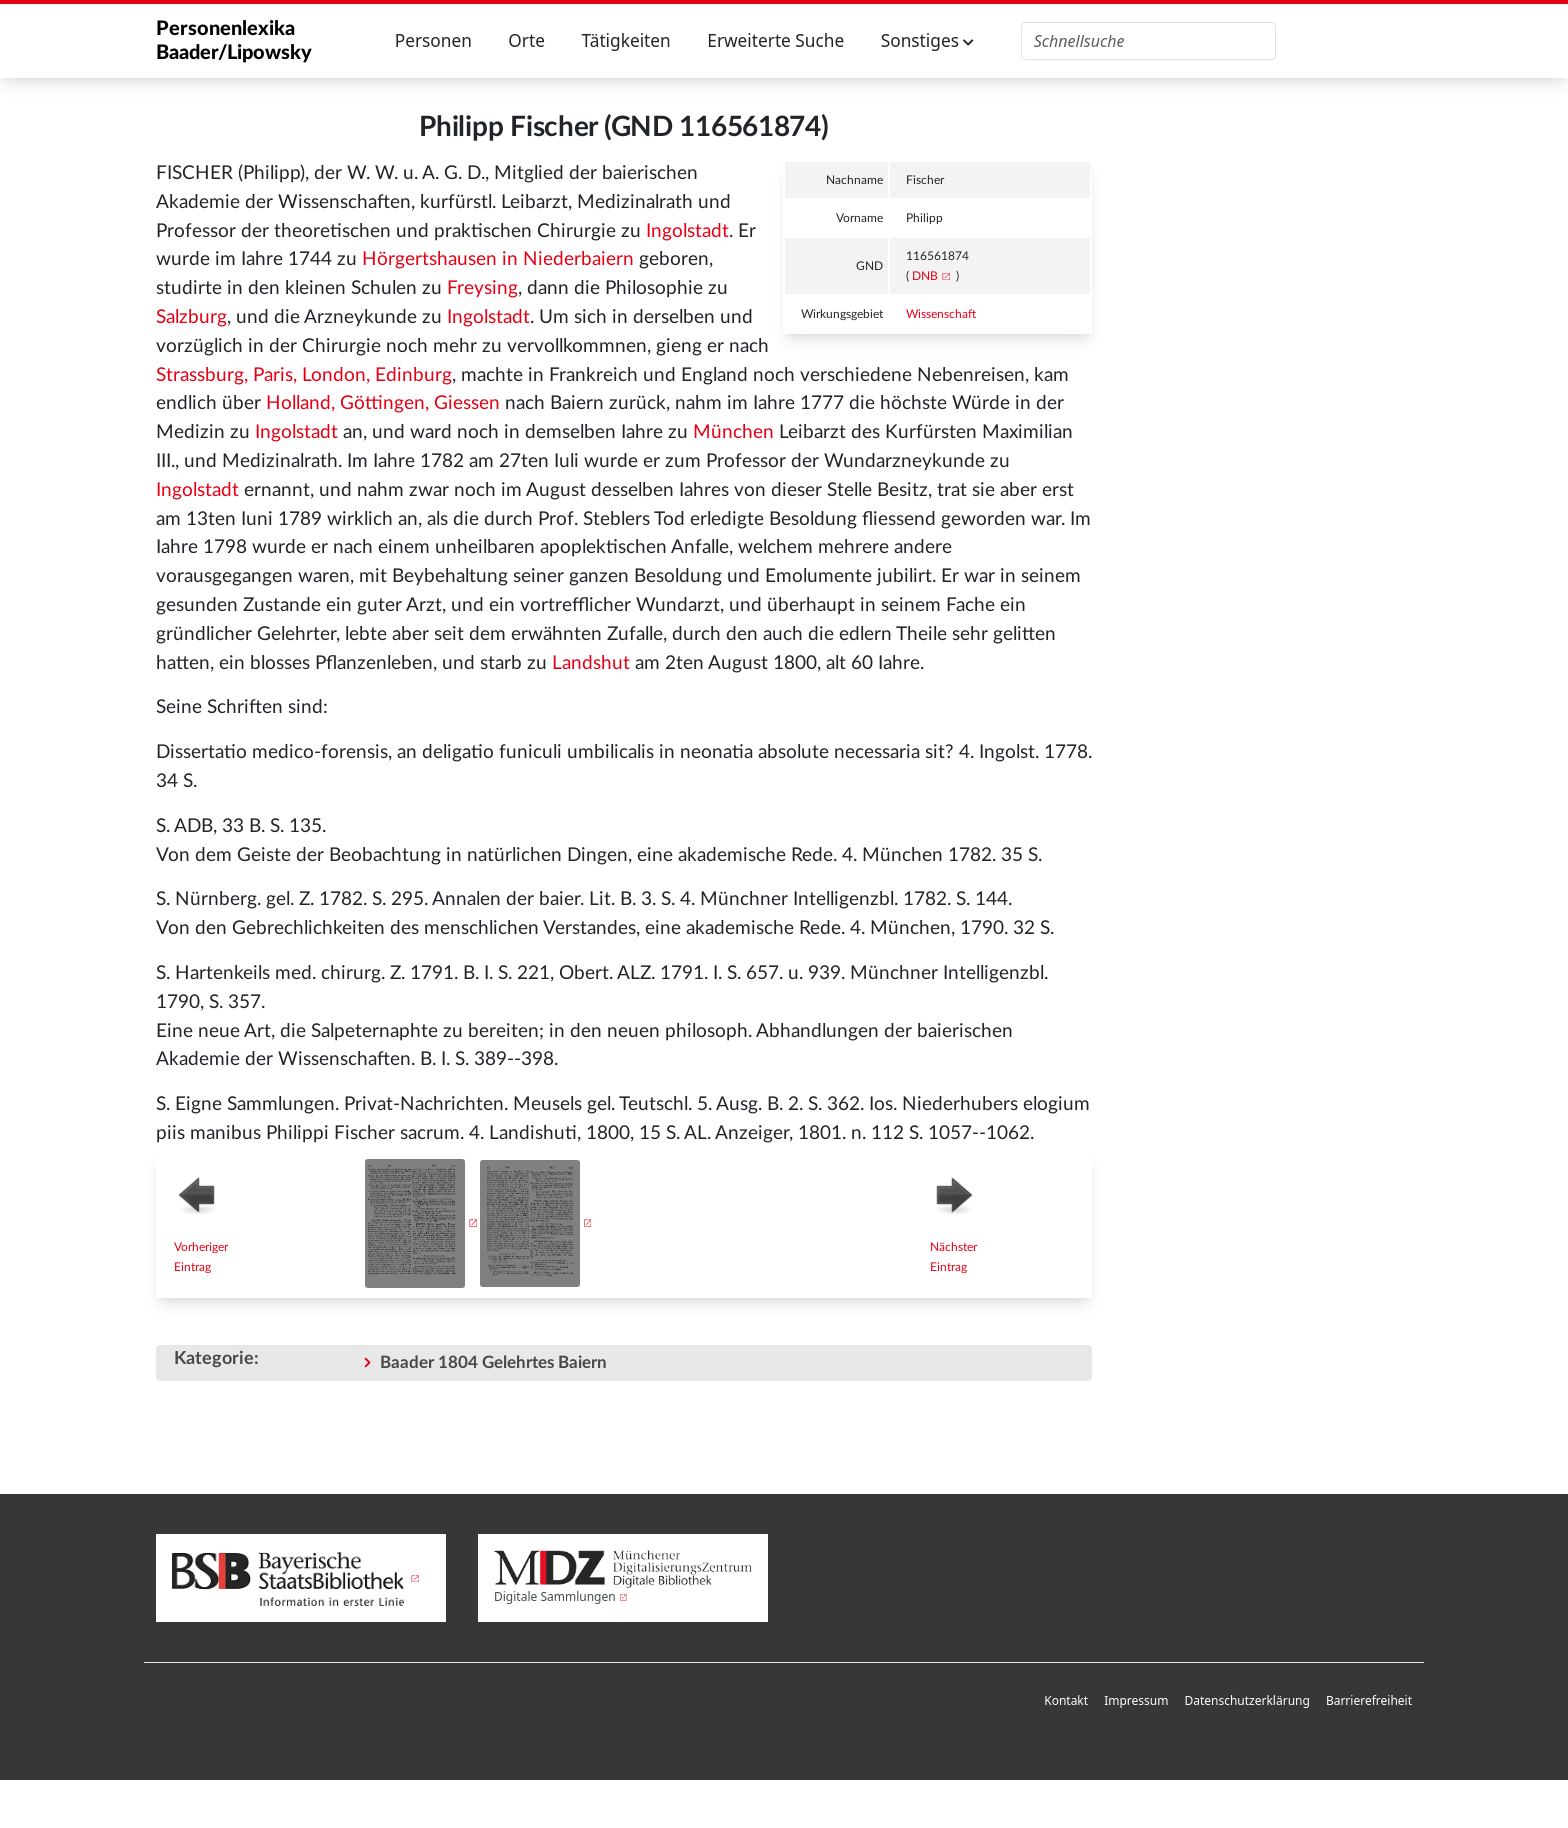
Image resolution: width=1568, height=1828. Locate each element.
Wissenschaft (941, 314)
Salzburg (191, 317)
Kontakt (1066, 1700)
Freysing (482, 288)
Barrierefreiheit (1369, 1700)
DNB (925, 276)
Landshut (591, 663)
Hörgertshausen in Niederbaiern (498, 259)
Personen (433, 40)
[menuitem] (1066, 1701)
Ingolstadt (687, 231)
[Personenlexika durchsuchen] (1148, 41)
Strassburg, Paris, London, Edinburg (304, 375)
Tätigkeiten (625, 40)
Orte (526, 40)
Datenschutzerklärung (1246, 1700)
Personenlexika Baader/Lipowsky (234, 41)
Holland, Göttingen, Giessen (383, 403)
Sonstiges (928, 40)
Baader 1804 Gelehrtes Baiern (493, 1362)
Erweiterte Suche (775, 40)
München (733, 432)
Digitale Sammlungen (555, 1596)
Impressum (1136, 1700)
